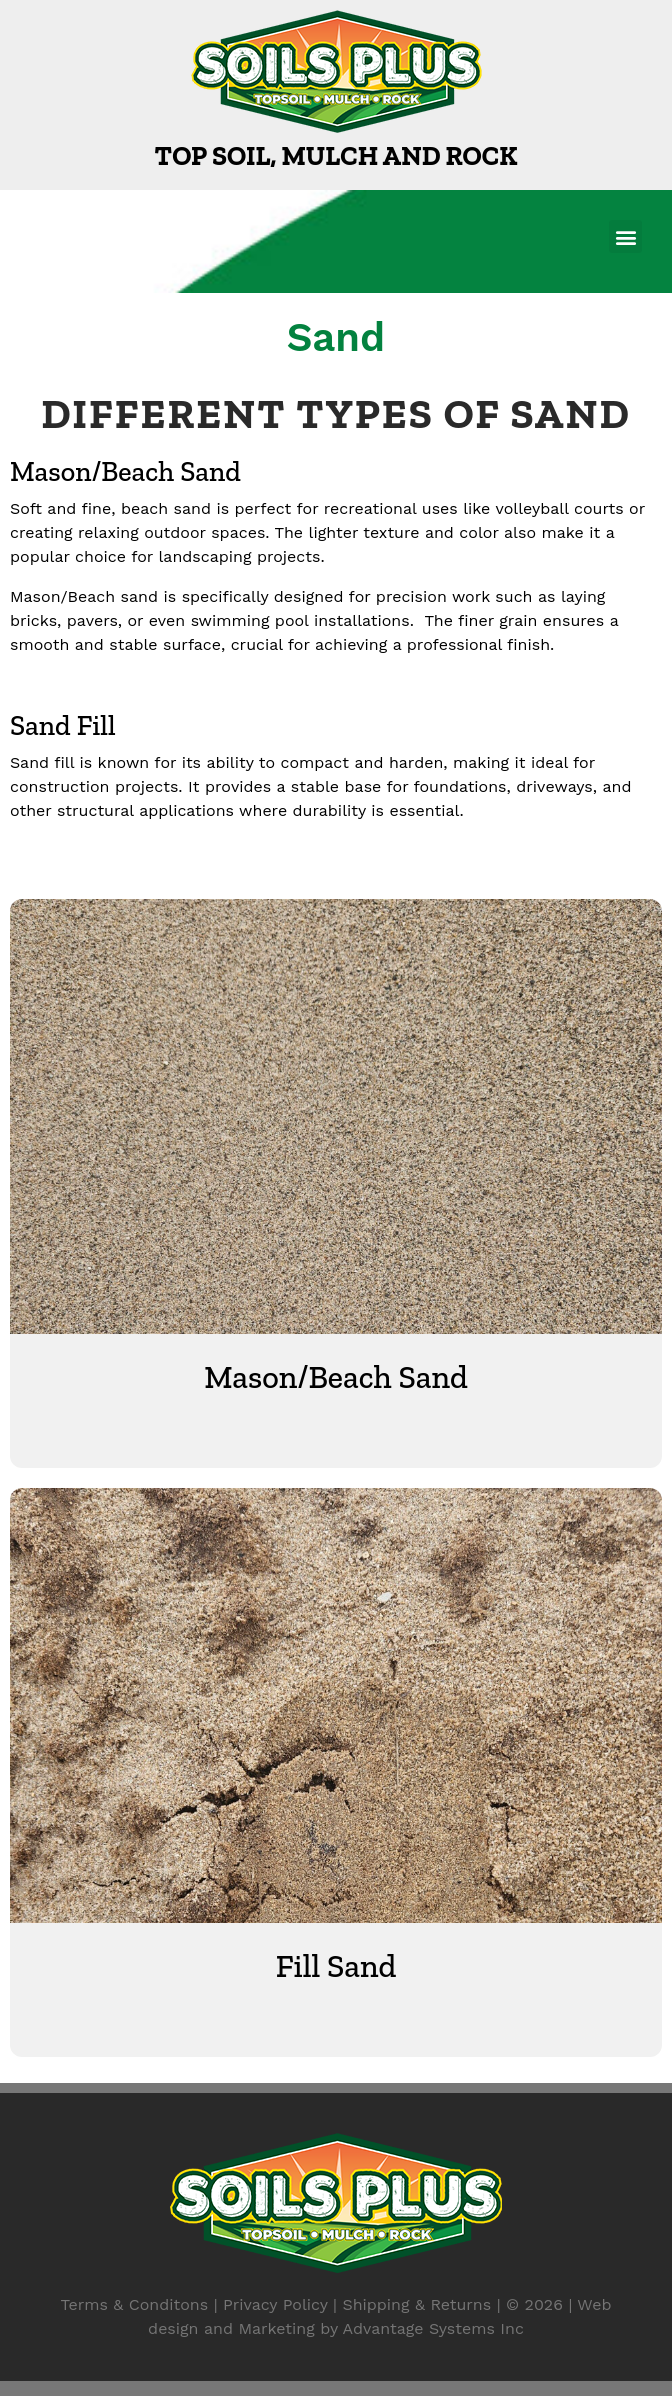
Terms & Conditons (135, 2304)
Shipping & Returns (416, 2304)
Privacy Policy (275, 2304)
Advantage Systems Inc (433, 2328)
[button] (625, 236)
